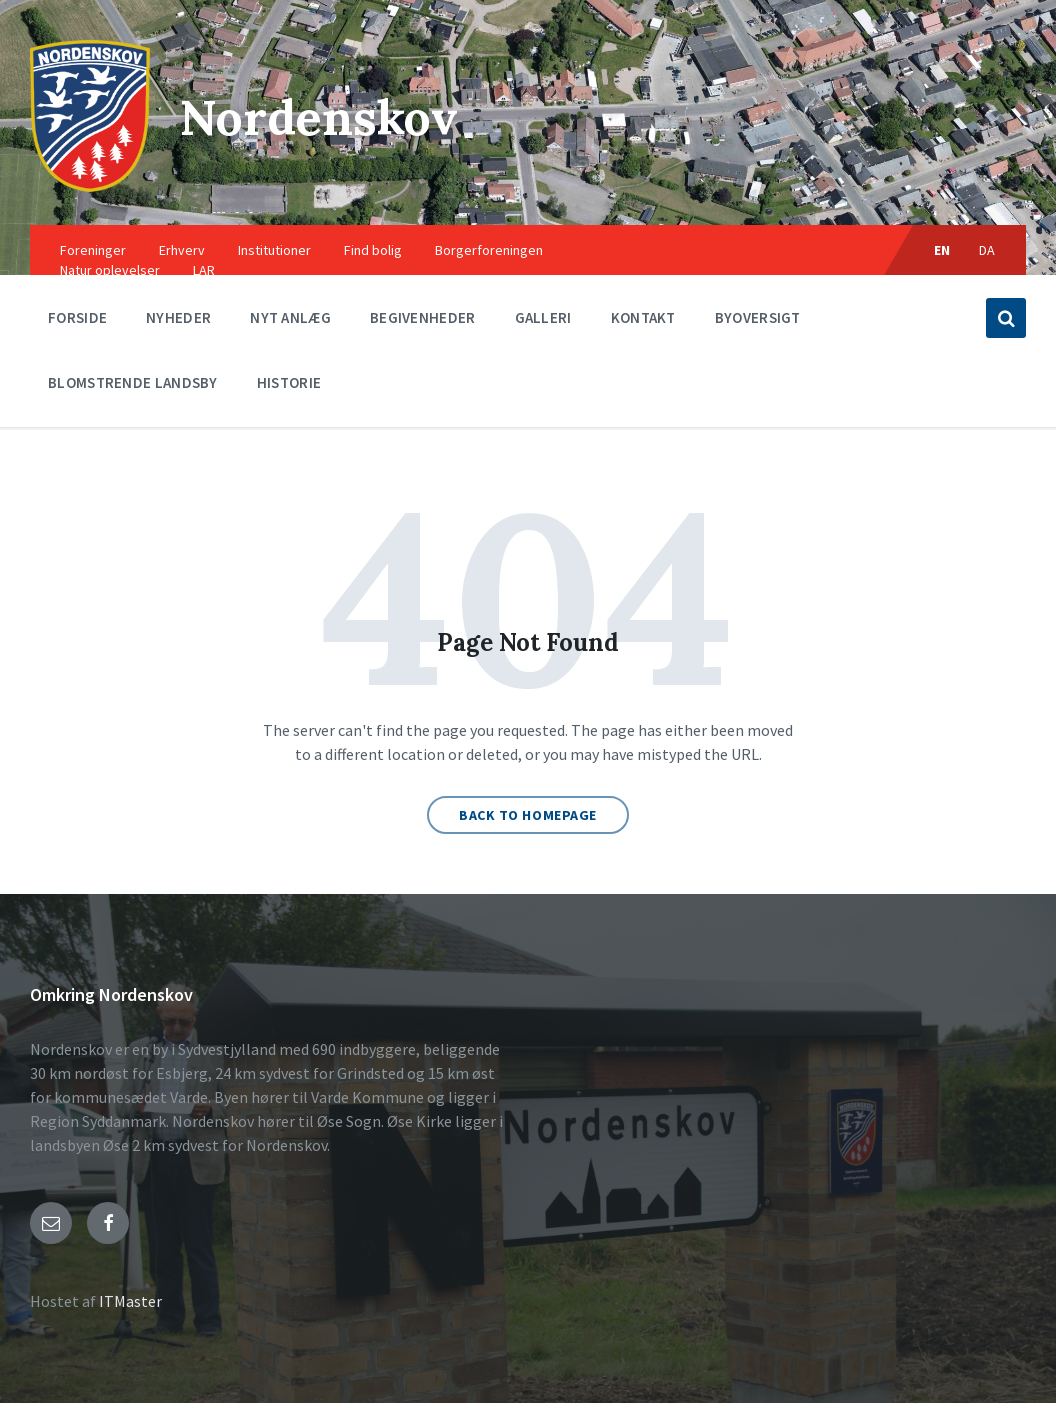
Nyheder (178, 317)
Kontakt (643, 317)
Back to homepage (528, 815)
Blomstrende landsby (133, 382)
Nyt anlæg (290, 317)
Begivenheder (423, 317)
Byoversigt (758, 317)
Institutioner (274, 250)
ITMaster (130, 1301)
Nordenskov (319, 117)
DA (987, 250)
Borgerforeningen (489, 250)
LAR (204, 270)
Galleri (543, 317)
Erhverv (182, 250)
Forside (77, 317)
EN (942, 250)
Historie (289, 382)
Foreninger (93, 250)
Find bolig (373, 250)
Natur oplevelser (110, 270)
